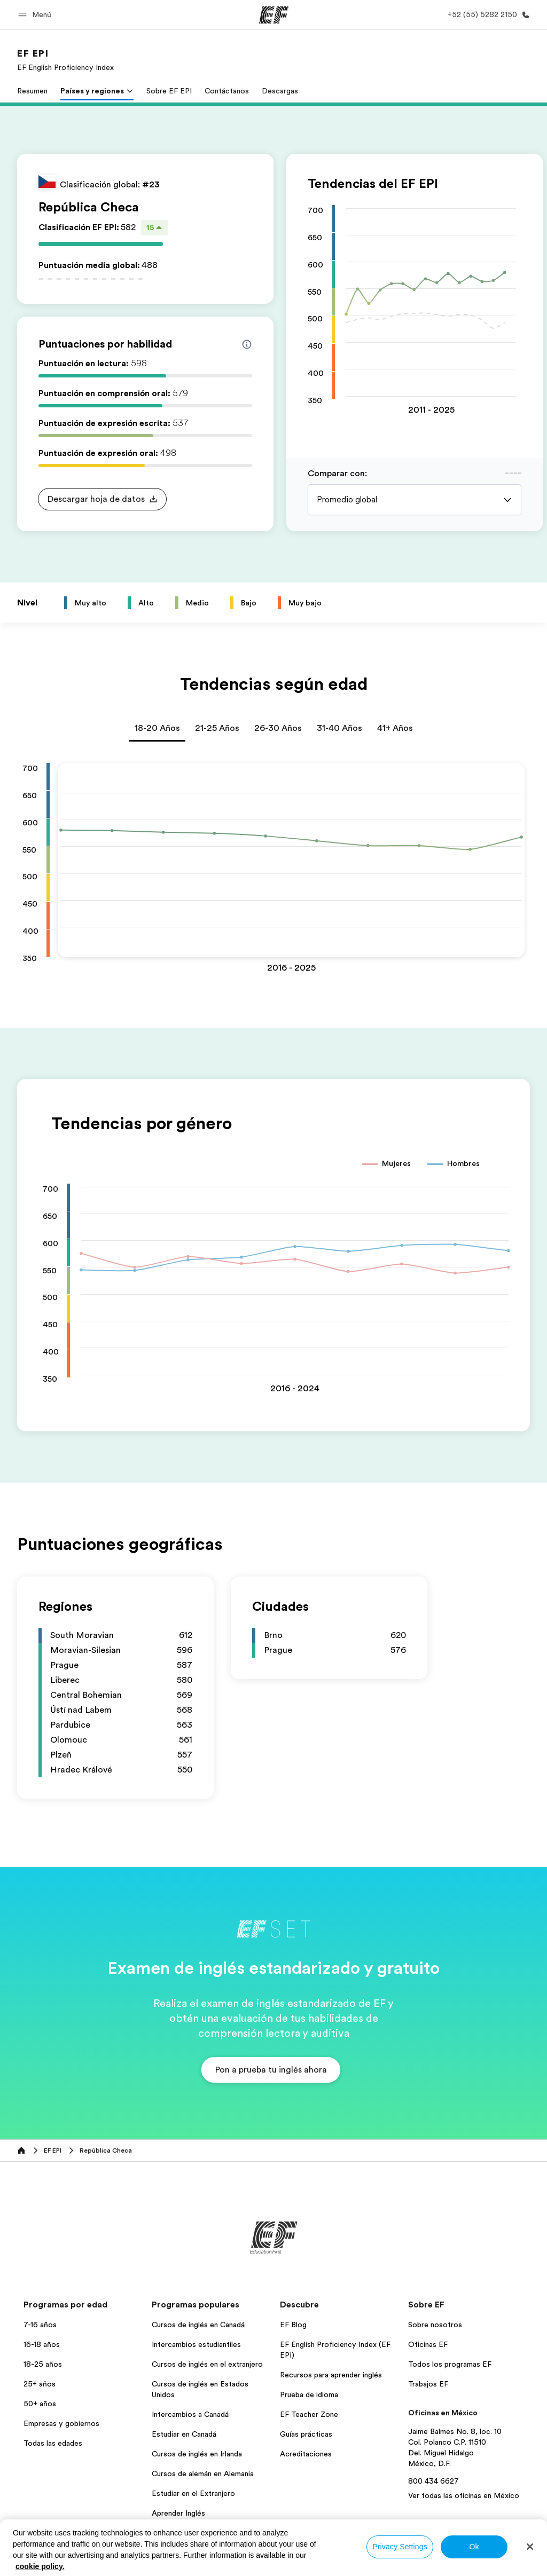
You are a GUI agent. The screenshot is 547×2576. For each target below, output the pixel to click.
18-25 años (43, 2364)
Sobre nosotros (435, 2324)
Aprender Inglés (178, 2513)
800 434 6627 (433, 2481)
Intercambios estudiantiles (196, 2344)
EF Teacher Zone (309, 2414)
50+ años (40, 2403)
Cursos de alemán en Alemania (203, 2473)
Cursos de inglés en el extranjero (207, 2364)
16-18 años (42, 2344)
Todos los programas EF (449, 2364)
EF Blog (293, 2324)
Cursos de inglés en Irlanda (197, 2453)
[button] (36, 14)
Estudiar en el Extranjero (193, 2493)
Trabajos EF (428, 2384)
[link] (65, 60)
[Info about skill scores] (246, 344)
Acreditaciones (306, 2453)
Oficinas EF (428, 2344)
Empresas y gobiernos (61, 2423)
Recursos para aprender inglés (331, 2374)
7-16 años (40, 2324)
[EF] (273, 14)
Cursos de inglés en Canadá (198, 2324)
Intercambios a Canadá (190, 2414)
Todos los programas (188, 2532)
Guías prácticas (306, 2434)
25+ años (40, 2384)
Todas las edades (53, 2443)
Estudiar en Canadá (184, 2434)
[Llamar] (486, 14)
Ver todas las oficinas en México (463, 2495)
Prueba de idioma (309, 2394)
